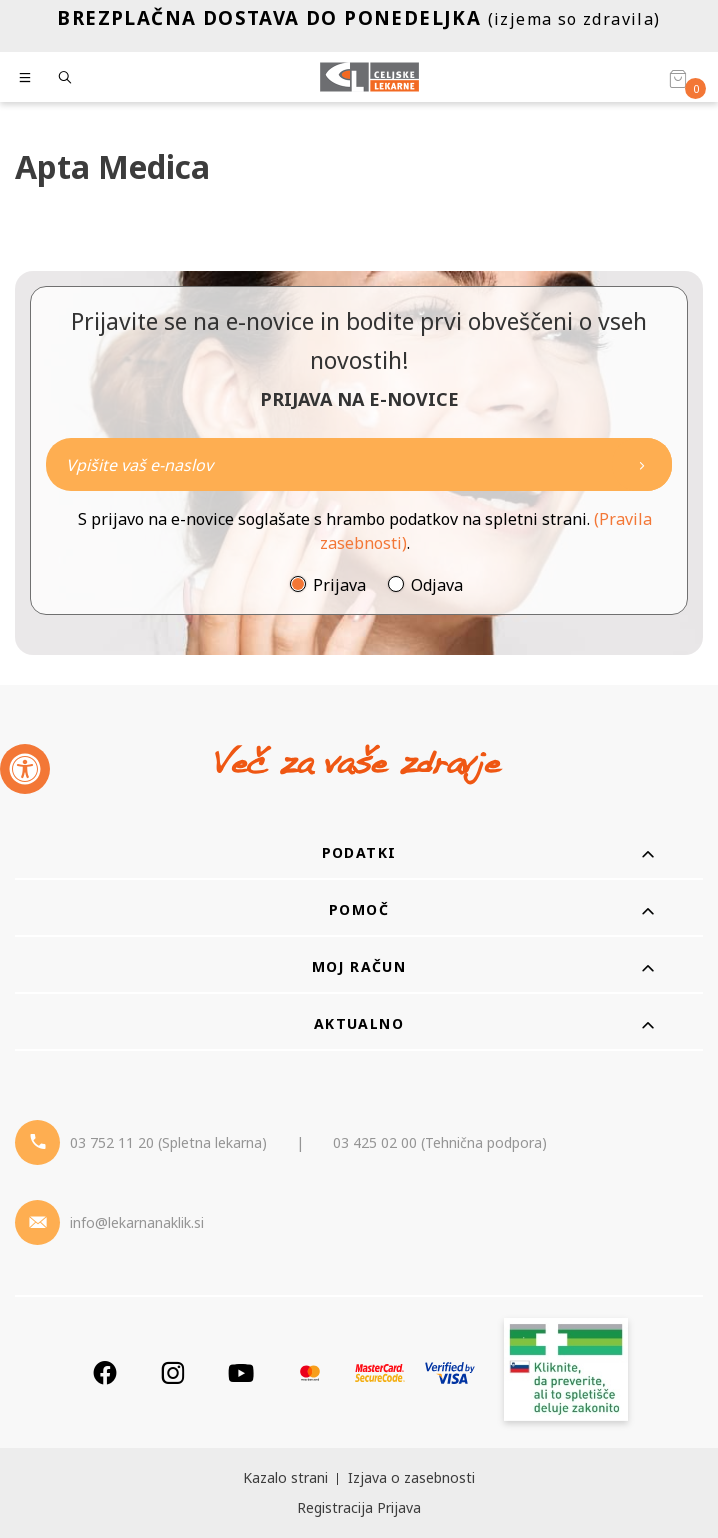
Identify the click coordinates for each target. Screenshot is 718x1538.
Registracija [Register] (335, 1507)
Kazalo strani (285, 1477)
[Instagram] (173, 1372)
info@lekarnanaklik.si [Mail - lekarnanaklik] (137, 1222)
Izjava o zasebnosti (411, 1477)
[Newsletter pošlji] (642, 464)
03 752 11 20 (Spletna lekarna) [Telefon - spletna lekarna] (168, 1142)
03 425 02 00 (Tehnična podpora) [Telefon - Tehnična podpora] (440, 1142)
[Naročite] (359, 464)
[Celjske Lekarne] (369, 77)
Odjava (437, 585)
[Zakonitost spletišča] (566, 1372)
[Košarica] (678, 78)
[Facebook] (105, 1372)
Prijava (339, 585)
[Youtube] (241, 1372)
